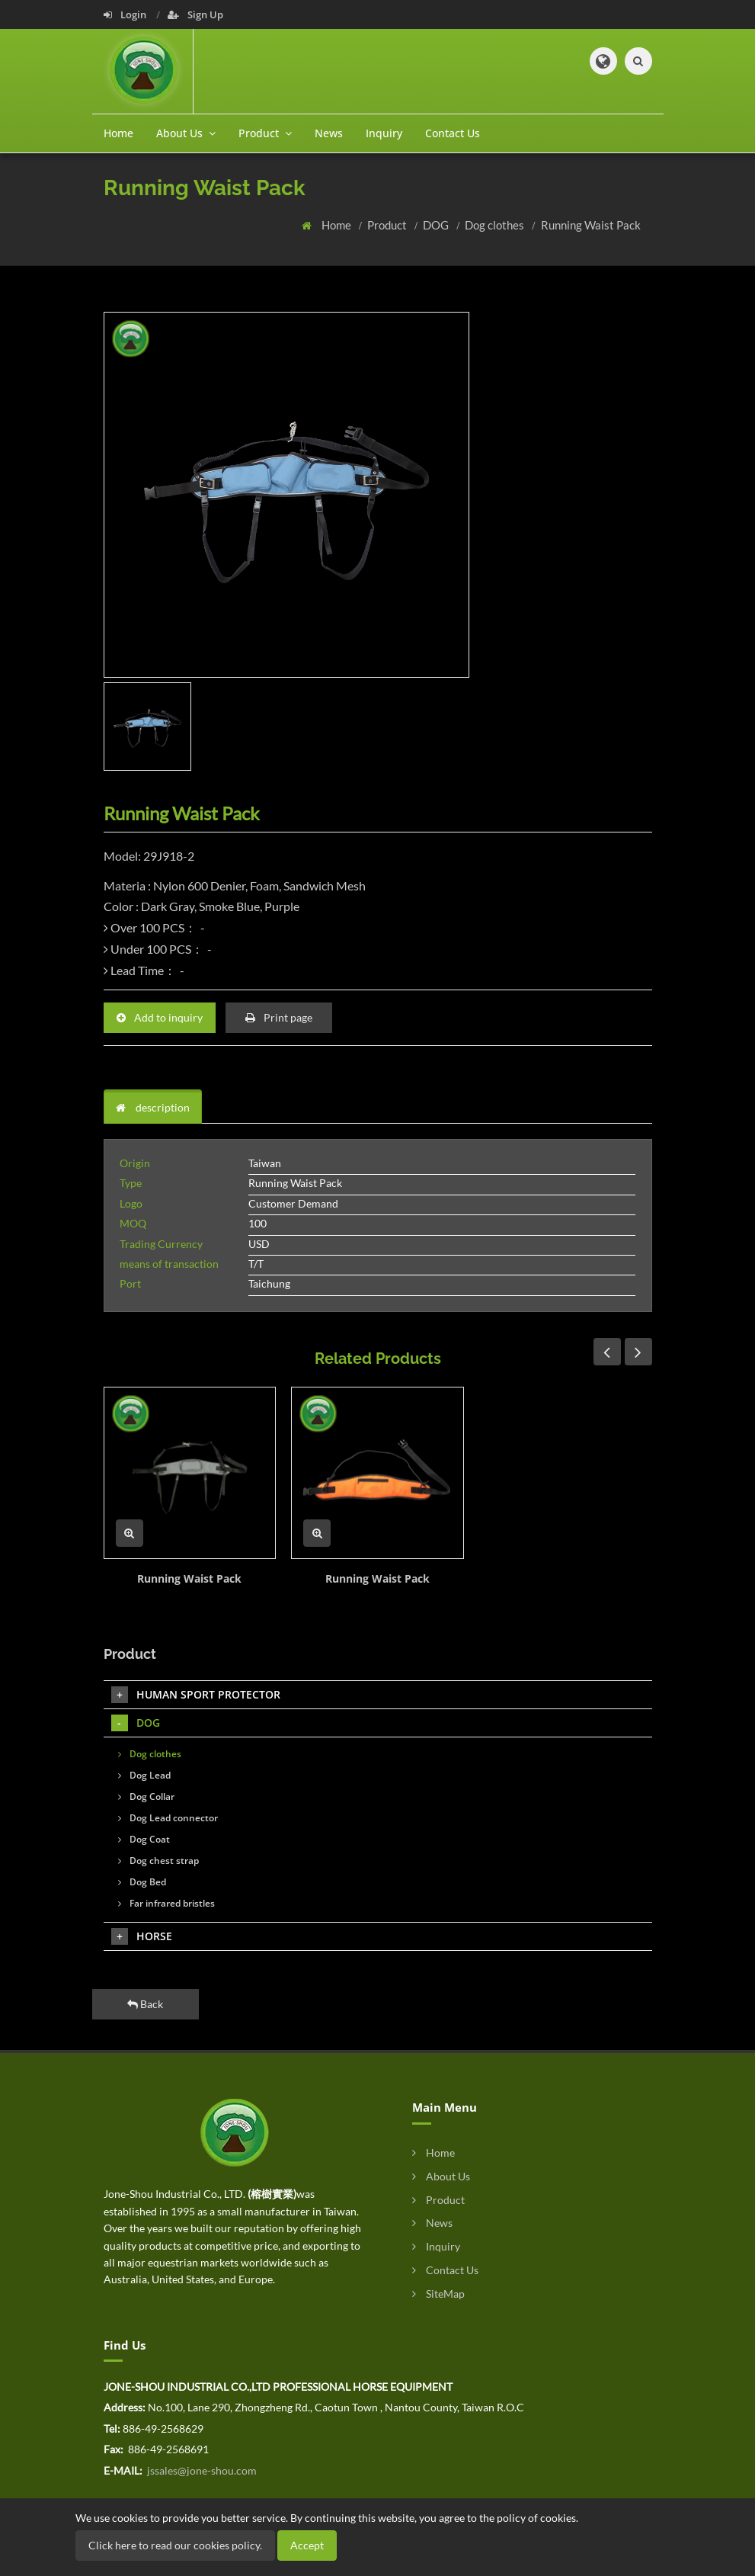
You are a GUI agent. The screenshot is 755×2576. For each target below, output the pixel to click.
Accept (307, 2545)
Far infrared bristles (166, 1903)
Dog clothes (495, 225)
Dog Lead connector (168, 1817)
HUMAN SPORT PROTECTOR (195, 1694)
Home (118, 133)
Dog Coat (144, 1839)
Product (388, 225)
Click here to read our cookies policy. (175, 2545)
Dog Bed (142, 1881)
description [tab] (153, 1107)
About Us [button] (186, 133)
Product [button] (265, 133)
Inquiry (384, 133)
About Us (441, 2176)
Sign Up (195, 14)
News (329, 133)
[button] (603, 61)
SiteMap (438, 2293)
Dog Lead (144, 1775)
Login (126, 14)
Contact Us (452, 133)
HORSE (141, 1936)
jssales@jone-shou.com (201, 2470)
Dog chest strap (158, 1860)
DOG (437, 225)
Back (145, 2003)
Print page (278, 1017)
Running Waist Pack (591, 225)
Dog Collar (146, 1796)
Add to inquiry (160, 1017)
